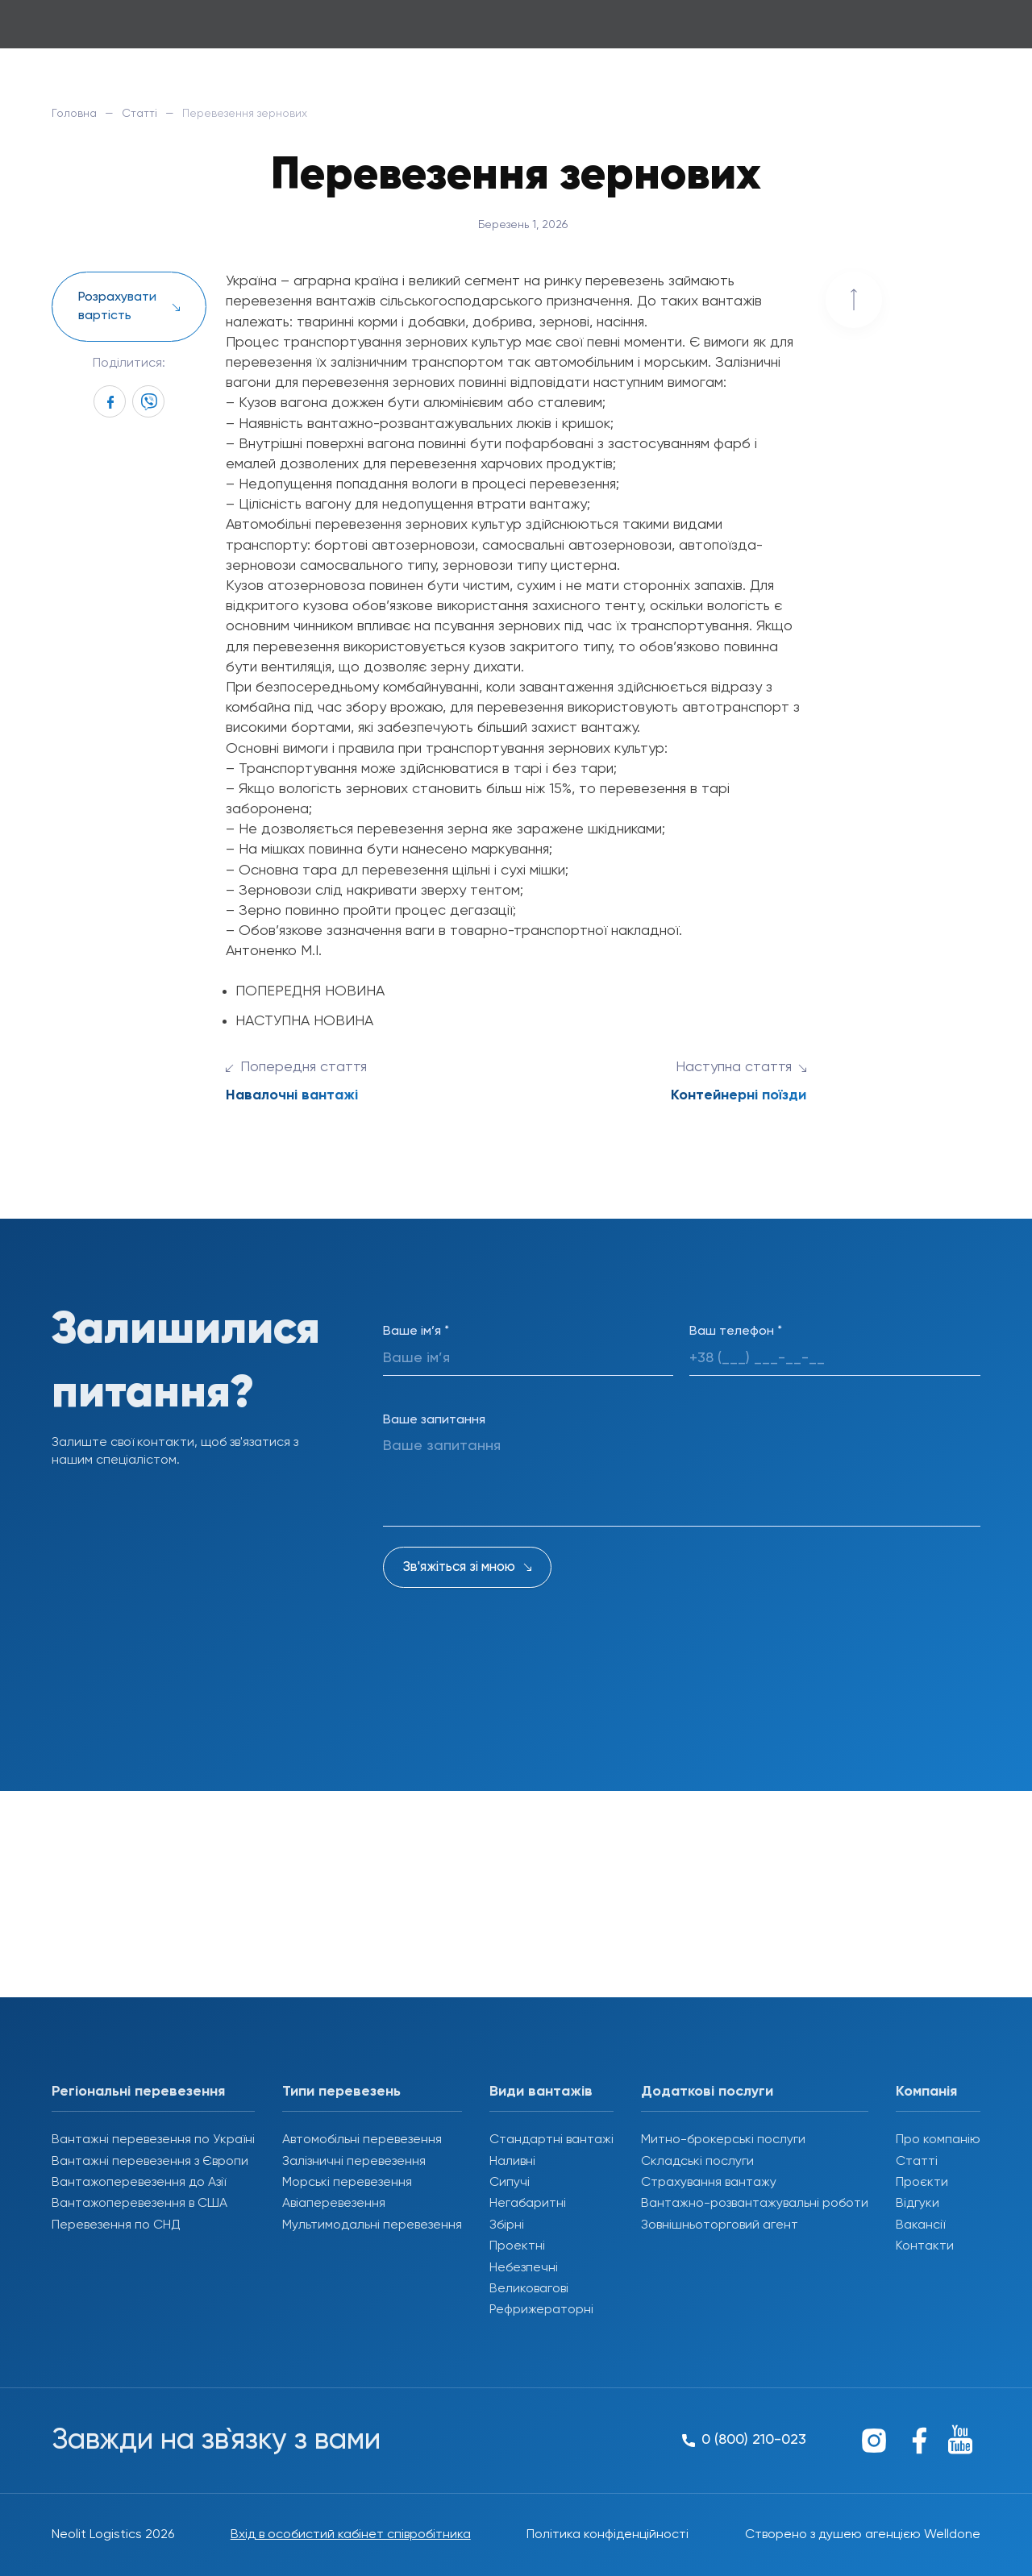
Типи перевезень (341, 2091)
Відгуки (917, 2203)
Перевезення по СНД (116, 2225)
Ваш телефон (735, 1331)
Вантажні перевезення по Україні (153, 2140)
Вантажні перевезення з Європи (150, 2161)
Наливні (512, 2161)
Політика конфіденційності (607, 2534)
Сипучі (509, 2182)
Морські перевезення (347, 2182)
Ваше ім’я (416, 1331)
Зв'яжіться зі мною (459, 1567)
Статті (139, 113)
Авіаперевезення (333, 2203)
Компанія (926, 2091)
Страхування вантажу (708, 2182)
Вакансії (920, 2225)
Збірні (506, 2225)
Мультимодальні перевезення (372, 2225)
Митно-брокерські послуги (723, 2140)
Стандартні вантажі (551, 2140)
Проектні (517, 2246)
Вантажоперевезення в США (139, 2203)
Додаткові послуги (707, 2091)
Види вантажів (541, 2091)
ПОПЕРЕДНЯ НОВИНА (310, 991)
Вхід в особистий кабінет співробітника (351, 2534)
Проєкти (922, 2182)
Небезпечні (523, 2268)
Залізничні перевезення (354, 2161)
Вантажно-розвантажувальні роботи (754, 2203)
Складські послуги (697, 2161)
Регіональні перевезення (138, 2091)
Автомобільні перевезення (362, 2140)
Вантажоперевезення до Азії (139, 2182)
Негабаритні (527, 2203)
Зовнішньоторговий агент (719, 2225)
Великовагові (528, 2289)
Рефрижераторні (541, 2310)
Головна (74, 113)
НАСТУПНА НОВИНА (304, 1021)
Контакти (925, 2246)
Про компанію (938, 2140)
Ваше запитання (434, 1420)
